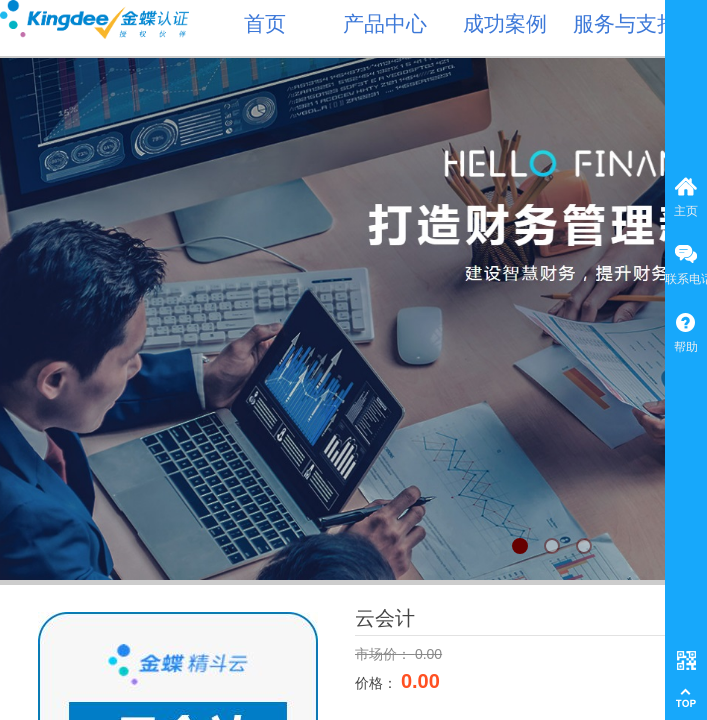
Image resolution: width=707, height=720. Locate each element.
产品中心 (385, 24)
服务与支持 (625, 24)
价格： (378, 683)
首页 (265, 24)
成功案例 (505, 24)
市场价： (385, 654)
